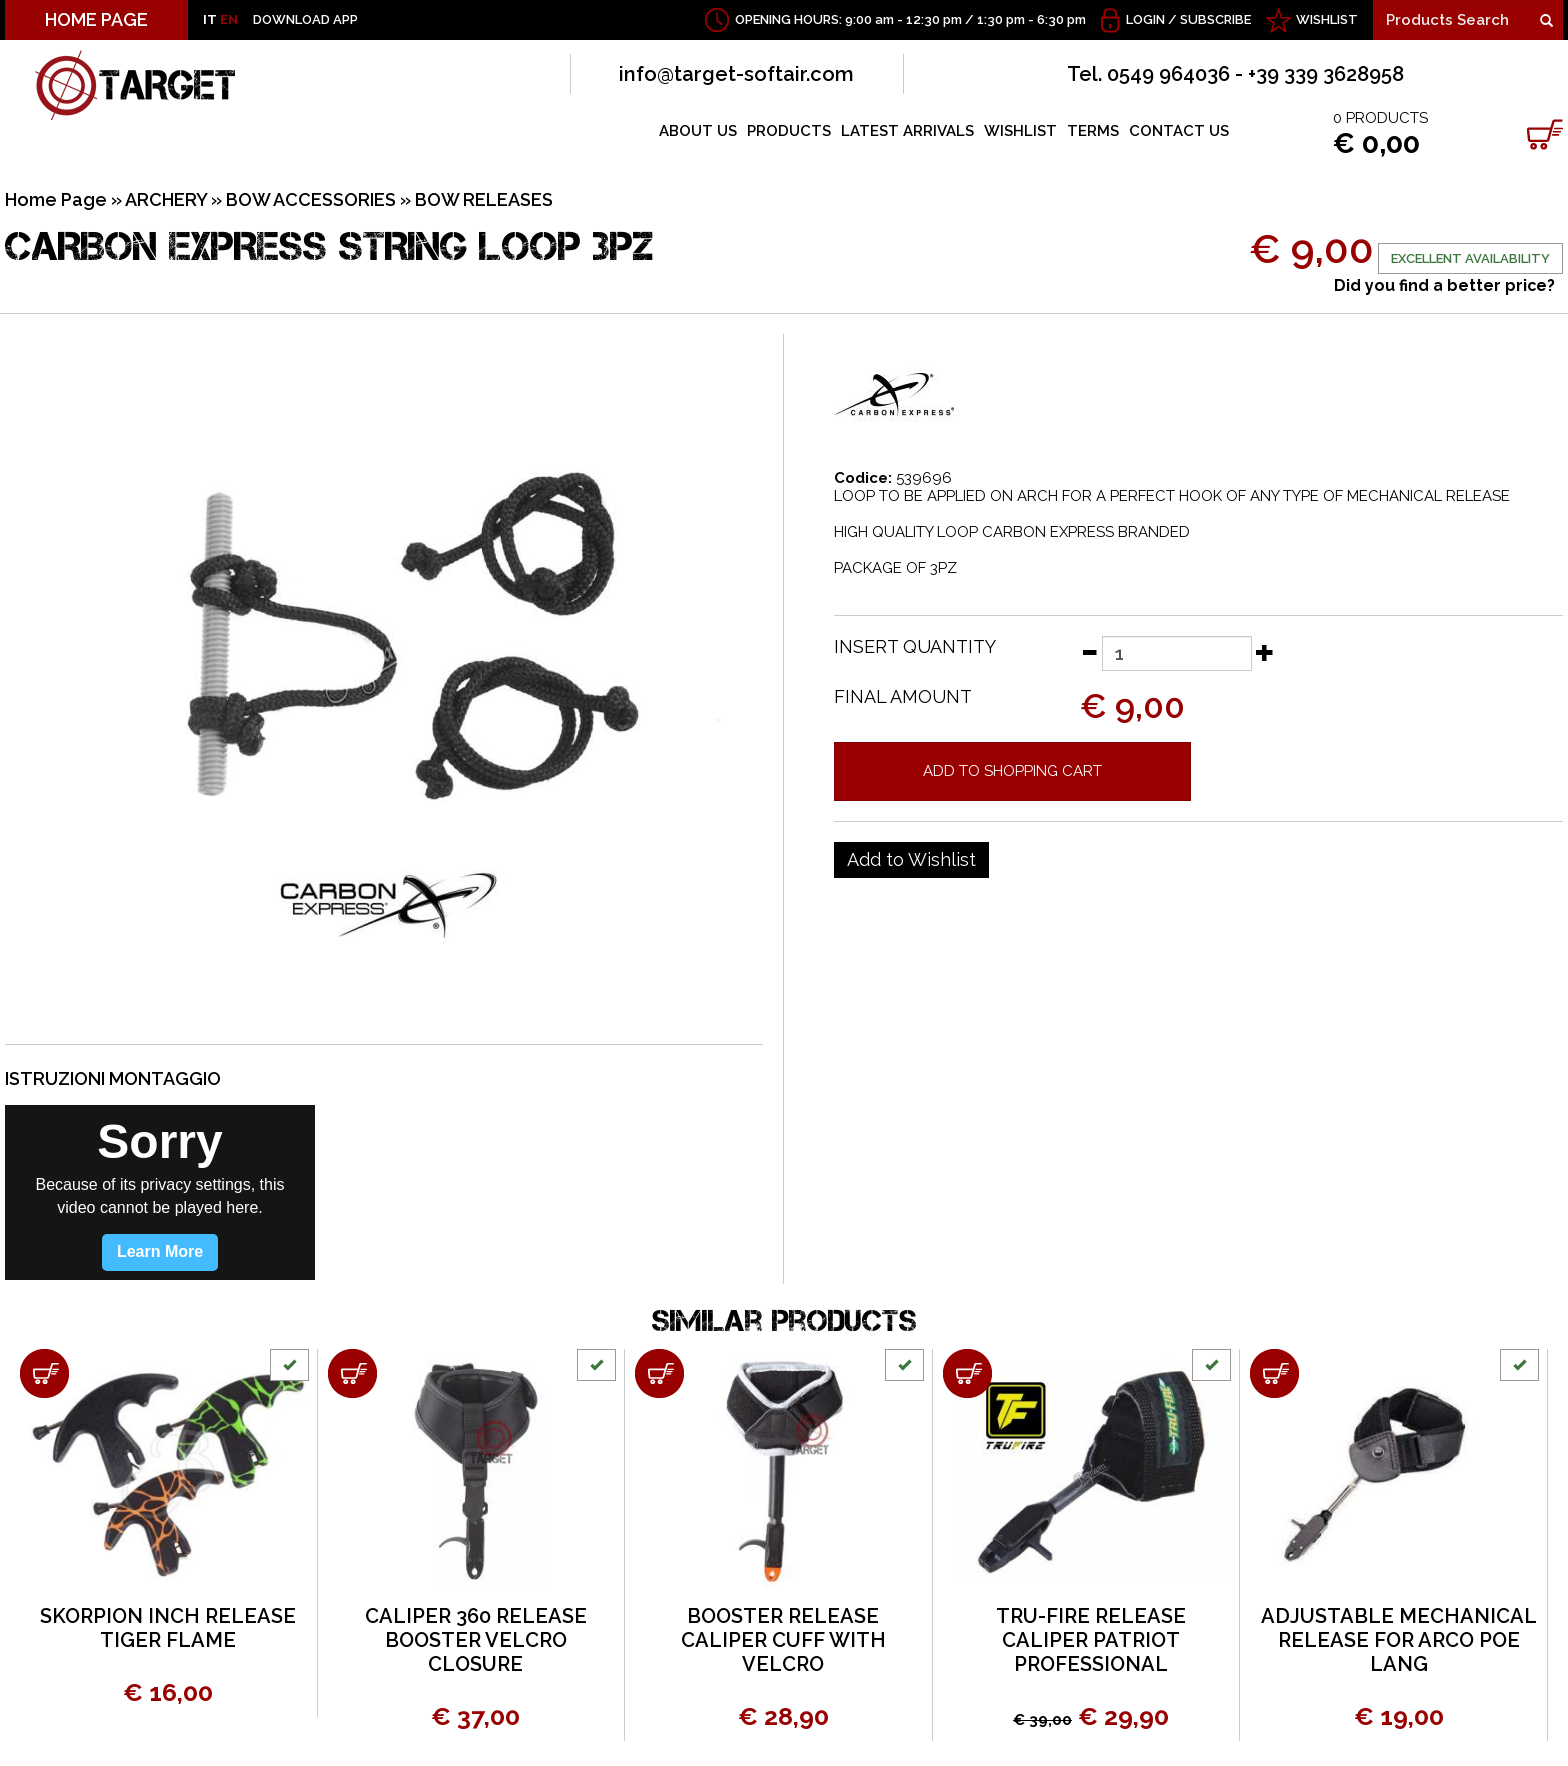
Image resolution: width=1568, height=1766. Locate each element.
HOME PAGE (96, 19)
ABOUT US (698, 131)
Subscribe (1215, 19)
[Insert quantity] (1177, 653)
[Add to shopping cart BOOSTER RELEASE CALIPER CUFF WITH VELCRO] (659, 1373)
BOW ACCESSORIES (311, 199)
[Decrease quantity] (1089, 652)
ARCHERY (166, 199)
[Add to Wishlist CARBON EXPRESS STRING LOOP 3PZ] (911, 860)
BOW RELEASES (484, 199)
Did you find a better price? (1444, 285)
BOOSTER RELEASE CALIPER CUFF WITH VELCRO (783, 1640)
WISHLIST (1327, 19)
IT (210, 19)
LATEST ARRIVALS (907, 131)
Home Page (56, 199)
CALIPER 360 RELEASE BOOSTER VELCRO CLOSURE (476, 1640)
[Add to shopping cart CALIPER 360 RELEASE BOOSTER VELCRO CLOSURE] (352, 1373)
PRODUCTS (789, 131)
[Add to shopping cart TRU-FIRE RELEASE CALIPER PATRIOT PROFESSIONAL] (967, 1373)
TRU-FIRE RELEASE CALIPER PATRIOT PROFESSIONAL (1091, 1640)
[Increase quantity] (1265, 652)
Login (1145, 19)
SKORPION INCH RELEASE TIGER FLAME (168, 1628)
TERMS (1093, 131)
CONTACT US (1179, 131)
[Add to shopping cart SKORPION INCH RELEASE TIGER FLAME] (44, 1373)
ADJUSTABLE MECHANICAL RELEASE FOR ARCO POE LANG (1399, 1640)
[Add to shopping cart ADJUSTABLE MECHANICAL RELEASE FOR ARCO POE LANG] (1274, 1373)
